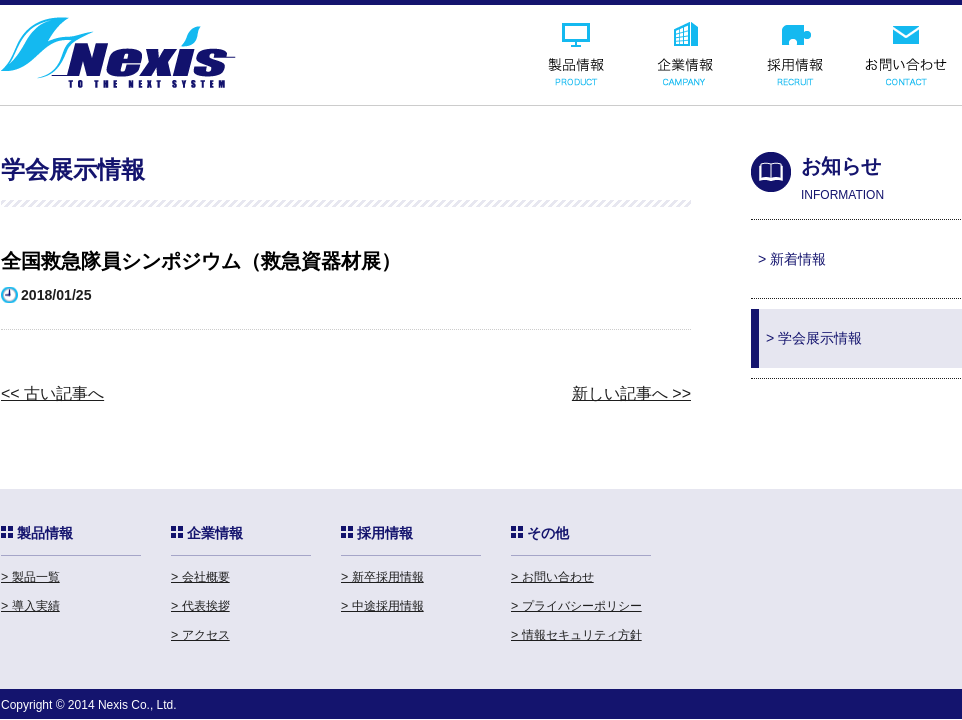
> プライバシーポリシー (576, 606)
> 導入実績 (30, 606)
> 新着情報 (792, 259)
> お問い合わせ (552, 577)
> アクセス (200, 635)
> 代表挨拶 (200, 606)
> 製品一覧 (30, 577)
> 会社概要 (200, 577)
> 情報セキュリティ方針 (576, 635)
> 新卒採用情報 (382, 577)
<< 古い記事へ (52, 393)
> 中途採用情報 (382, 606)
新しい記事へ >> (631, 393)
